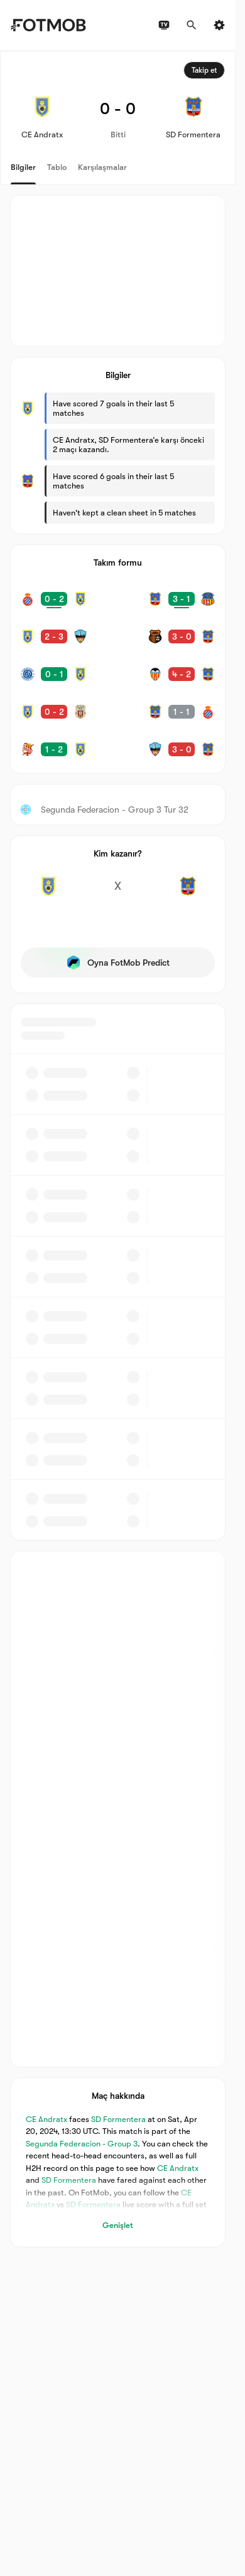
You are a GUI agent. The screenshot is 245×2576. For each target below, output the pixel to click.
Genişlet (117, 2225)
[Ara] (191, 25)
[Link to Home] (48, 25)
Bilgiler (23, 167)
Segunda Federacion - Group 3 (82, 2143)
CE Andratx (46, 2119)
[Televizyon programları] (164, 25)
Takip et (204, 70)
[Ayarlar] (219, 25)
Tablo (57, 167)
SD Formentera (118, 2119)
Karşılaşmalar (102, 167)
